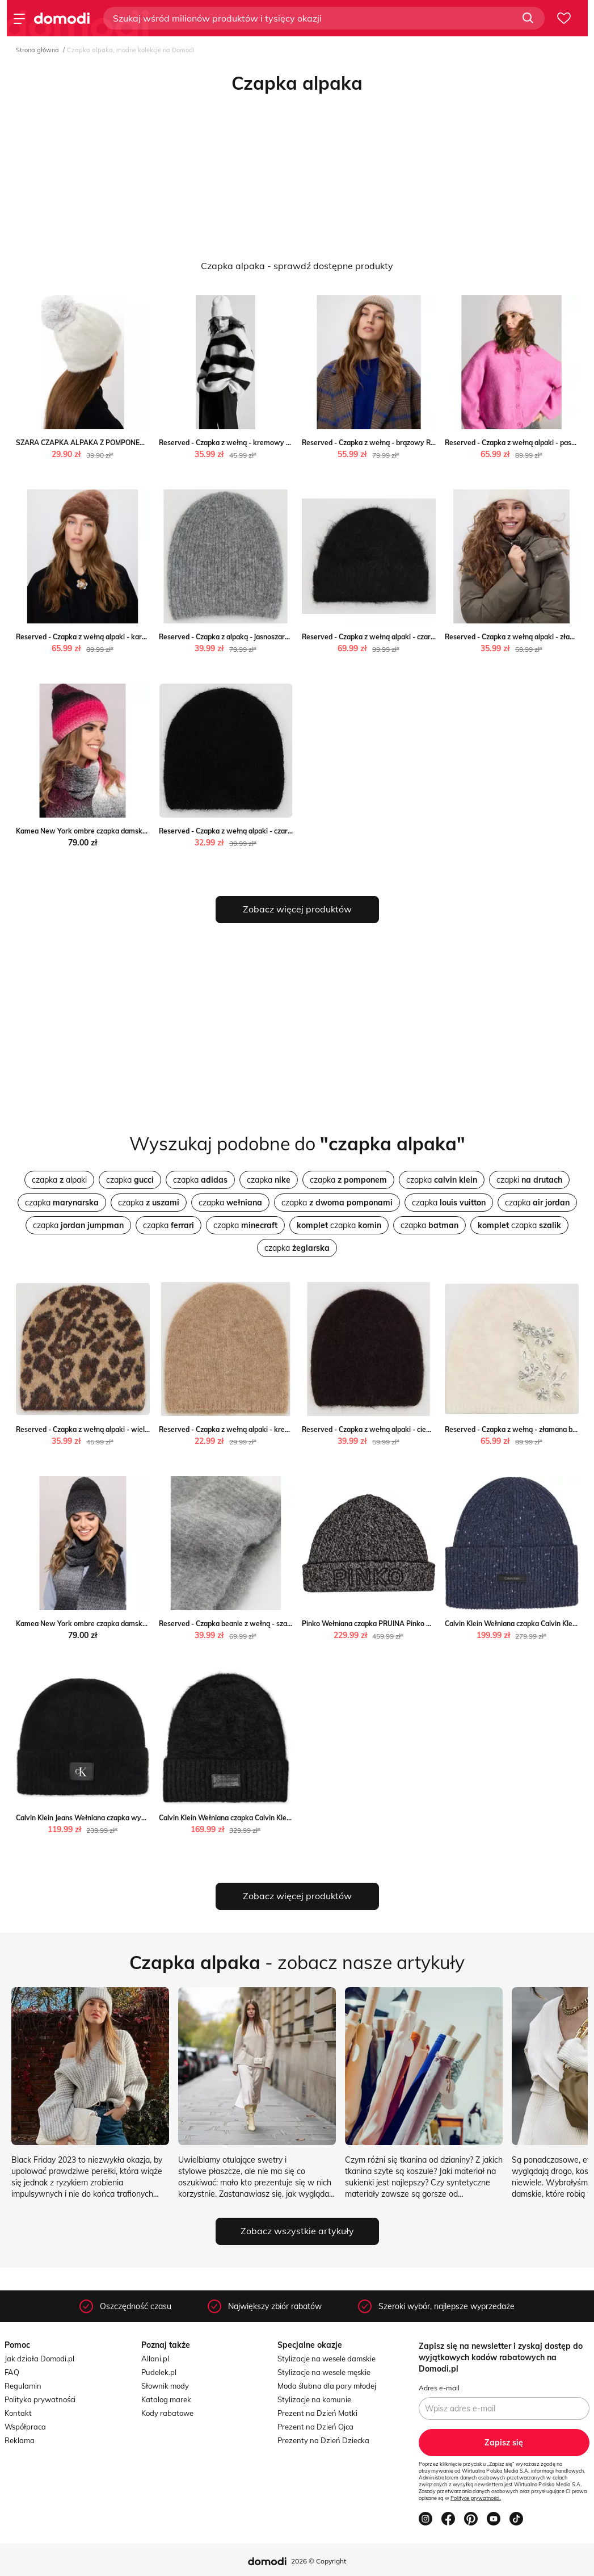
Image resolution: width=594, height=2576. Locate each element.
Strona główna (37, 50)
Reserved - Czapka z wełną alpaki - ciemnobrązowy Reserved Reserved (417, 1429)
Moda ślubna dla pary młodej (326, 2385)
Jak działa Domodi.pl (39, 2358)
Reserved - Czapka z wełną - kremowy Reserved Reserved (254, 442)
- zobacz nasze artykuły (297, 1962)
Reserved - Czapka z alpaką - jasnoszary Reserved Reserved (256, 637)
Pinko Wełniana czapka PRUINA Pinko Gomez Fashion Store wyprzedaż (417, 1623)
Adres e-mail (439, 2388)
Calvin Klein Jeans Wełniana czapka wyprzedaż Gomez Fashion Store (127, 1817)
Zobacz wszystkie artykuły (297, 2230)
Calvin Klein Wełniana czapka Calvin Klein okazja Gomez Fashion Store (272, 1817)
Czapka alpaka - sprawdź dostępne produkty (297, 265)
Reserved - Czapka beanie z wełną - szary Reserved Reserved (259, 1623)
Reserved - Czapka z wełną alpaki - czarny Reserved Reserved (402, 637)
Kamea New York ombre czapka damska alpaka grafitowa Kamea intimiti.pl (138, 1623)
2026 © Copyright (318, 2561)
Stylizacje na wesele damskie (326, 2358)
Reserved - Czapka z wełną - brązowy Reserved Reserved (395, 442)
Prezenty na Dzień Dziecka (323, 2440)
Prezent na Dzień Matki (317, 2413)
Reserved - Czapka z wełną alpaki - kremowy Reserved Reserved (264, 1429)
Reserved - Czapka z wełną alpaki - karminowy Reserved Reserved (124, 637)
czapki (529, 1180)
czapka (130, 1180)
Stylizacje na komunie (314, 2399)
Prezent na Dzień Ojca (315, 2426)
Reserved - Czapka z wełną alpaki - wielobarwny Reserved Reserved (127, 1429)
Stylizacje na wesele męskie (323, 2372)
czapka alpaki (59, 1180)
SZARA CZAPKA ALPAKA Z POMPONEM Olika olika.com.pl (109, 442)
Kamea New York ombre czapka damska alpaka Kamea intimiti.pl (121, 831)
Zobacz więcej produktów (297, 909)
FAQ (12, 2372)
